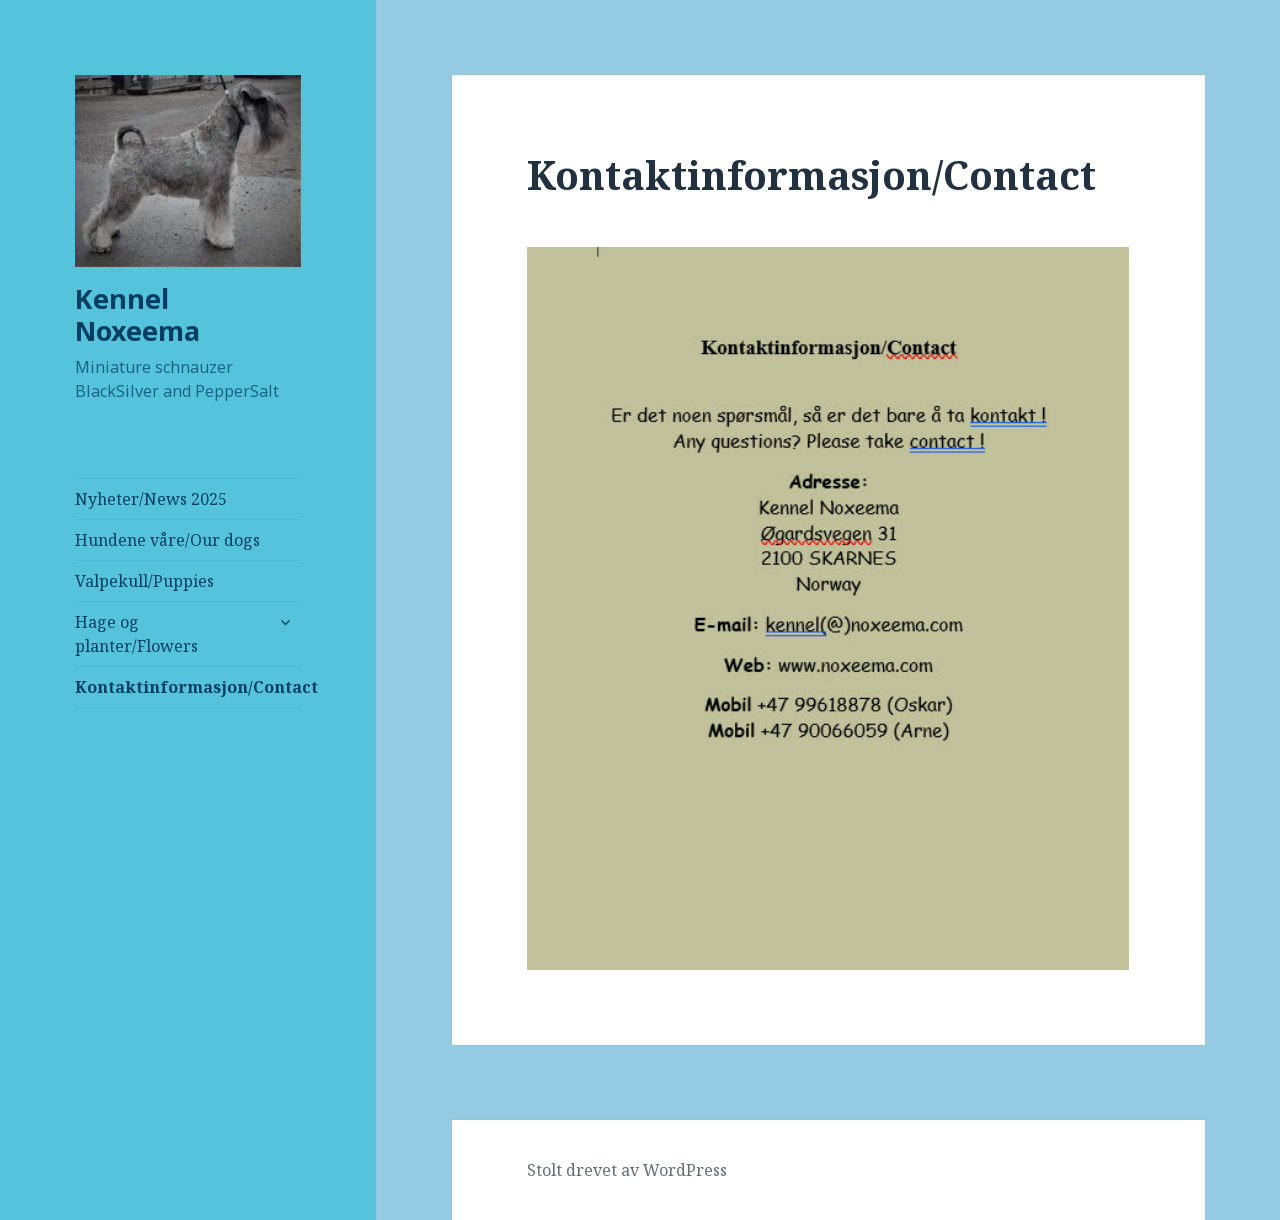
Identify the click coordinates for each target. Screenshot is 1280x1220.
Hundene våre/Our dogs (167, 540)
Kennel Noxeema (137, 314)
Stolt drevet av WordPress (627, 1170)
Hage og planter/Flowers (136, 634)
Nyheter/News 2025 (151, 499)
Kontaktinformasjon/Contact (188, 687)
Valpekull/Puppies (144, 581)
